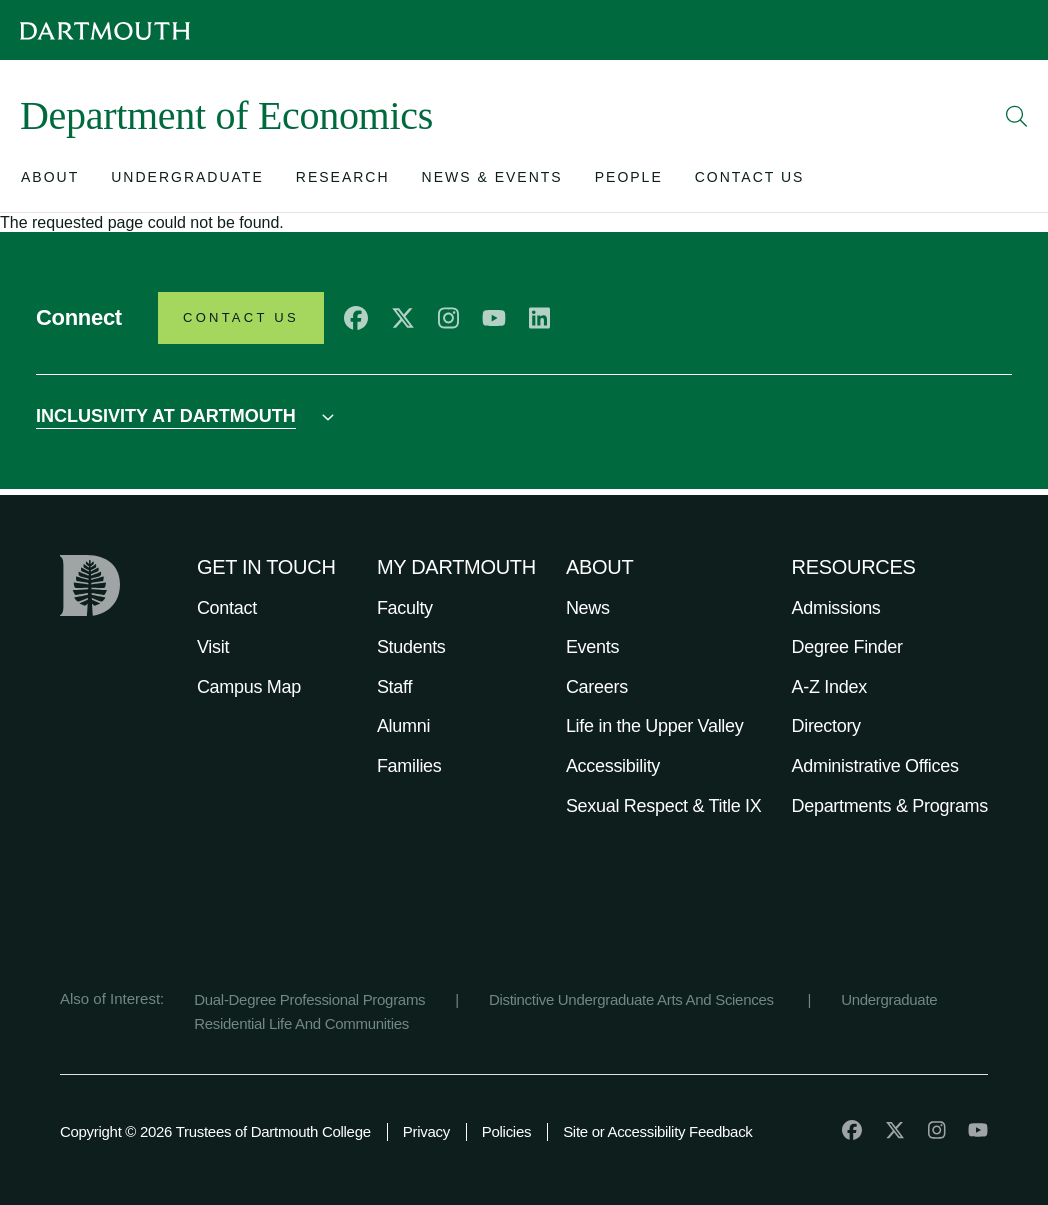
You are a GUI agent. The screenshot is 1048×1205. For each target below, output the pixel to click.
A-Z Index (829, 687)
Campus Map (249, 687)
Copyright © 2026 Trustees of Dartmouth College (215, 1131)
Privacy (426, 1131)
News (588, 608)
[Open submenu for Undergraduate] (187, 181)
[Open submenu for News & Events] (492, 181)
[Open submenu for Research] (343, 181)
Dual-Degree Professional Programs (309, 999)
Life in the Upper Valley (655, 726)
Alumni (403, 726)
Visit (213, 647)
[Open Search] (1017, 116)
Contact (227, 608)
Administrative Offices (875, 766)
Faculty (405, 608)
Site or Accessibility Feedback (657, 1131)
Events (592, 647)
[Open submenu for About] (50, 181)
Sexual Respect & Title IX (664, 806)
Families (409, 766)
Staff (394, 687)
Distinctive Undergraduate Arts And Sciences (633, 999)
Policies (506, 1131)
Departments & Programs (890, 806)
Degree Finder (847, 647)
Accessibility (613, 766)
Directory (826, 726)
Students (411, 647)
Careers (597, 687)
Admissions (836, 608)
